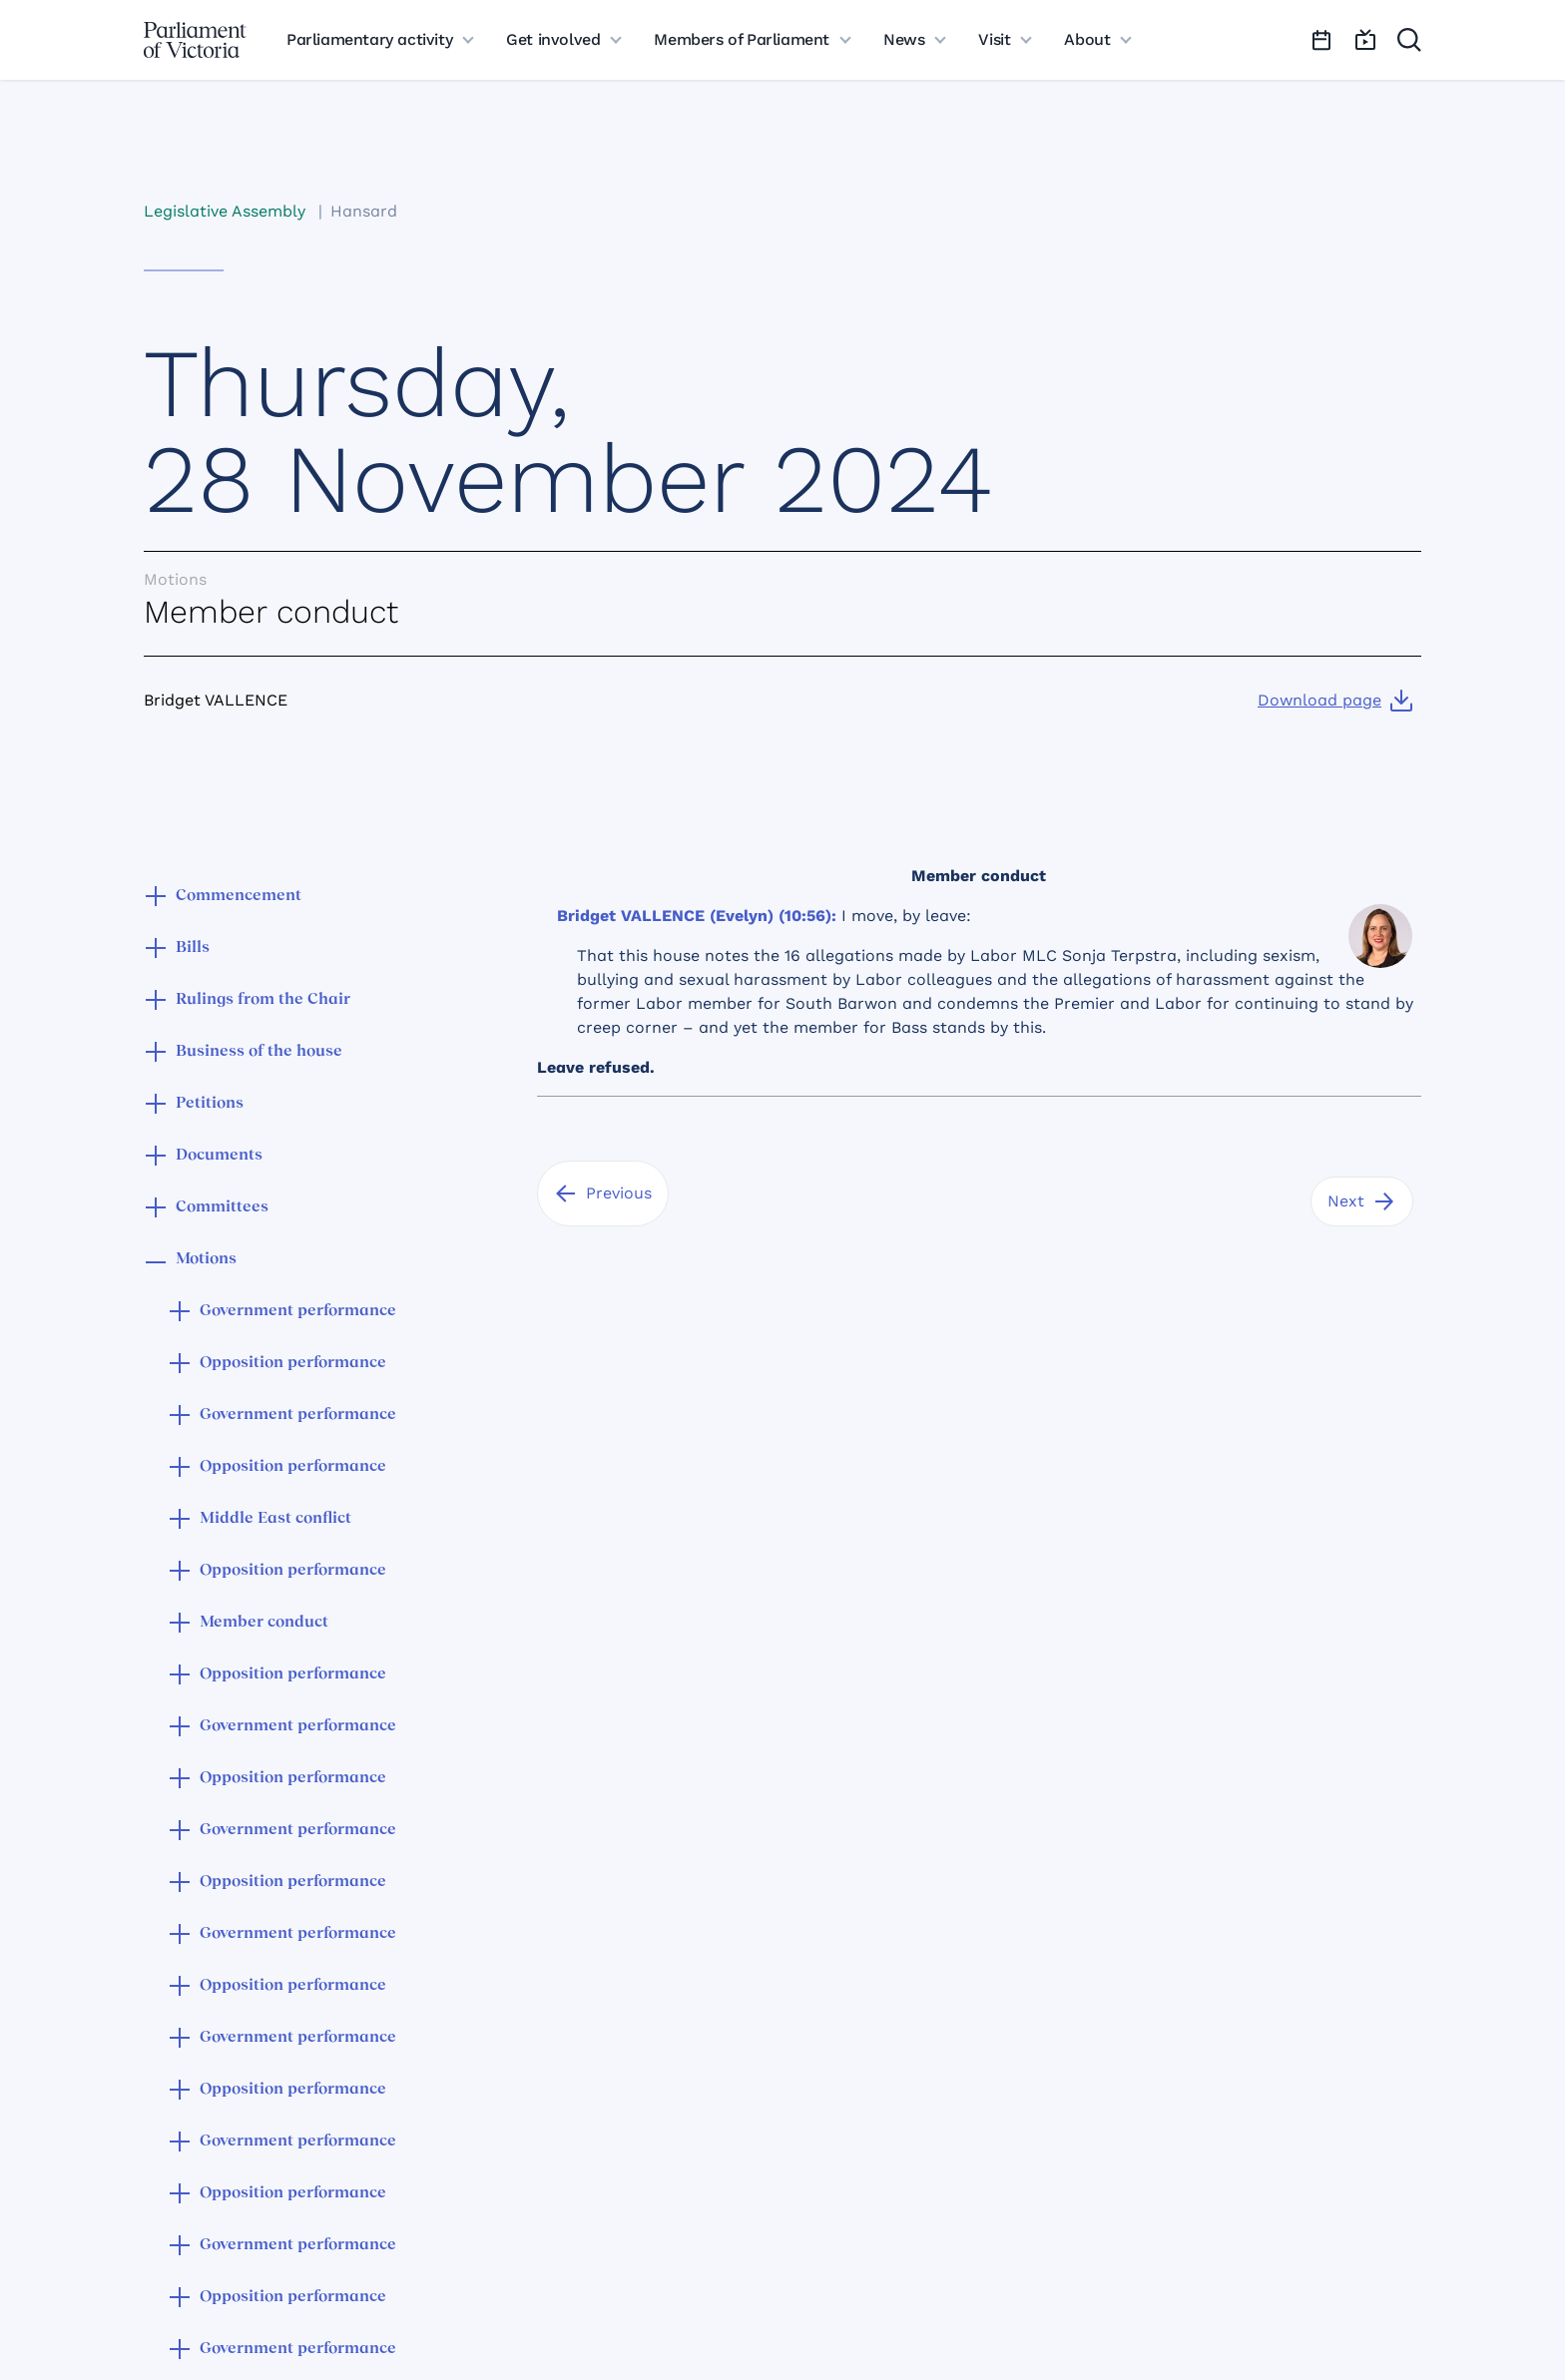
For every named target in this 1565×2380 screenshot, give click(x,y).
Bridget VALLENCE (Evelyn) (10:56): (696, 915)
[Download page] (1335, 701)
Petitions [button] (210, 1104)
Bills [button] (193, 948)
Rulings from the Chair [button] (263, 1000)
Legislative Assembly (224, 211)
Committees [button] (222, 1207)
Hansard (363, 211)
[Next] (1361, 1201)
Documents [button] (219, 1156)
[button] (156, 898)
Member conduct (264, 1623)
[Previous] (603, 1193)
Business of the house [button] (259, 1052)
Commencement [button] (238, 896)
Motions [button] (206, 1259)
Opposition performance (293, 1363)
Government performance (298, 1311)
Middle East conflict (275, 1519)
